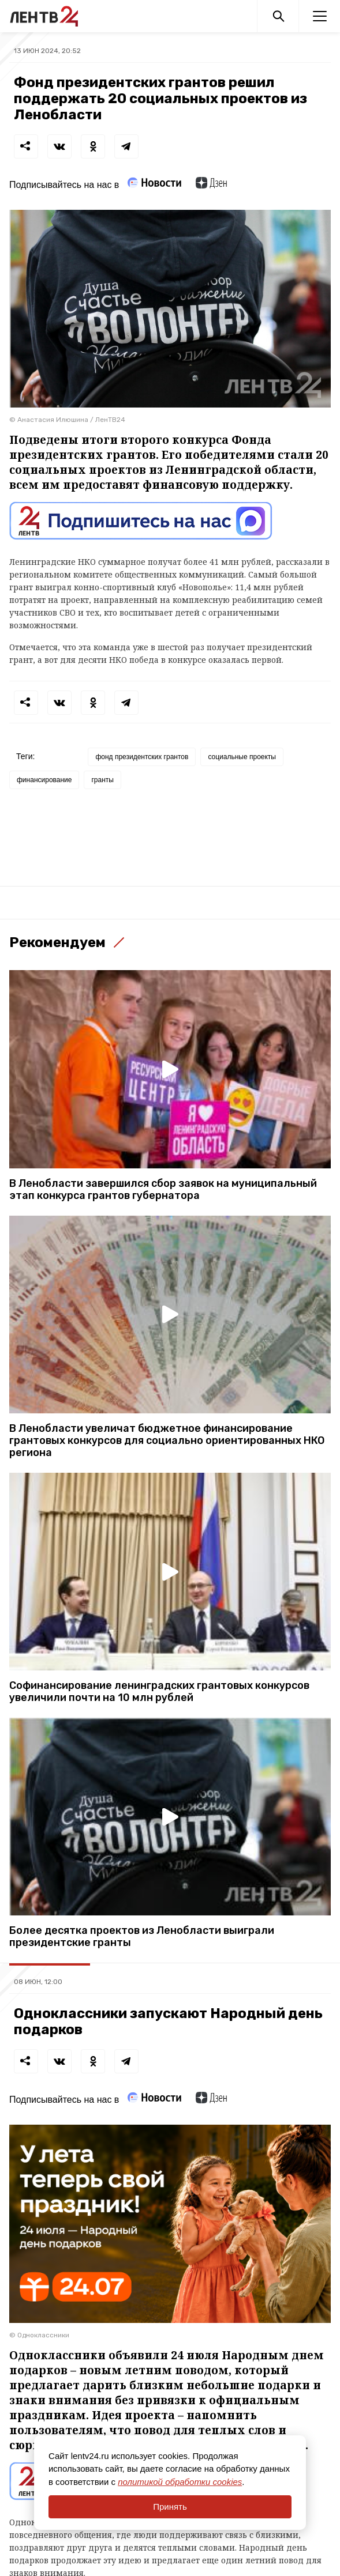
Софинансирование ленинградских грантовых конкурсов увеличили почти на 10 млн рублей (159, 1692)
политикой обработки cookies (180, 2482)
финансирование (44, 780)
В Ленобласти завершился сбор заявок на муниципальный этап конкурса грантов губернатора (163, 1190)
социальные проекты (242, 757)
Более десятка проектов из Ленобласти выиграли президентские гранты (141, 1937)
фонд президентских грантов (141, 757)
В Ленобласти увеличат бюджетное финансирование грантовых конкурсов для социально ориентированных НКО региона (166, 1441)
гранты (102, 780)
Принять (170, 2506)
